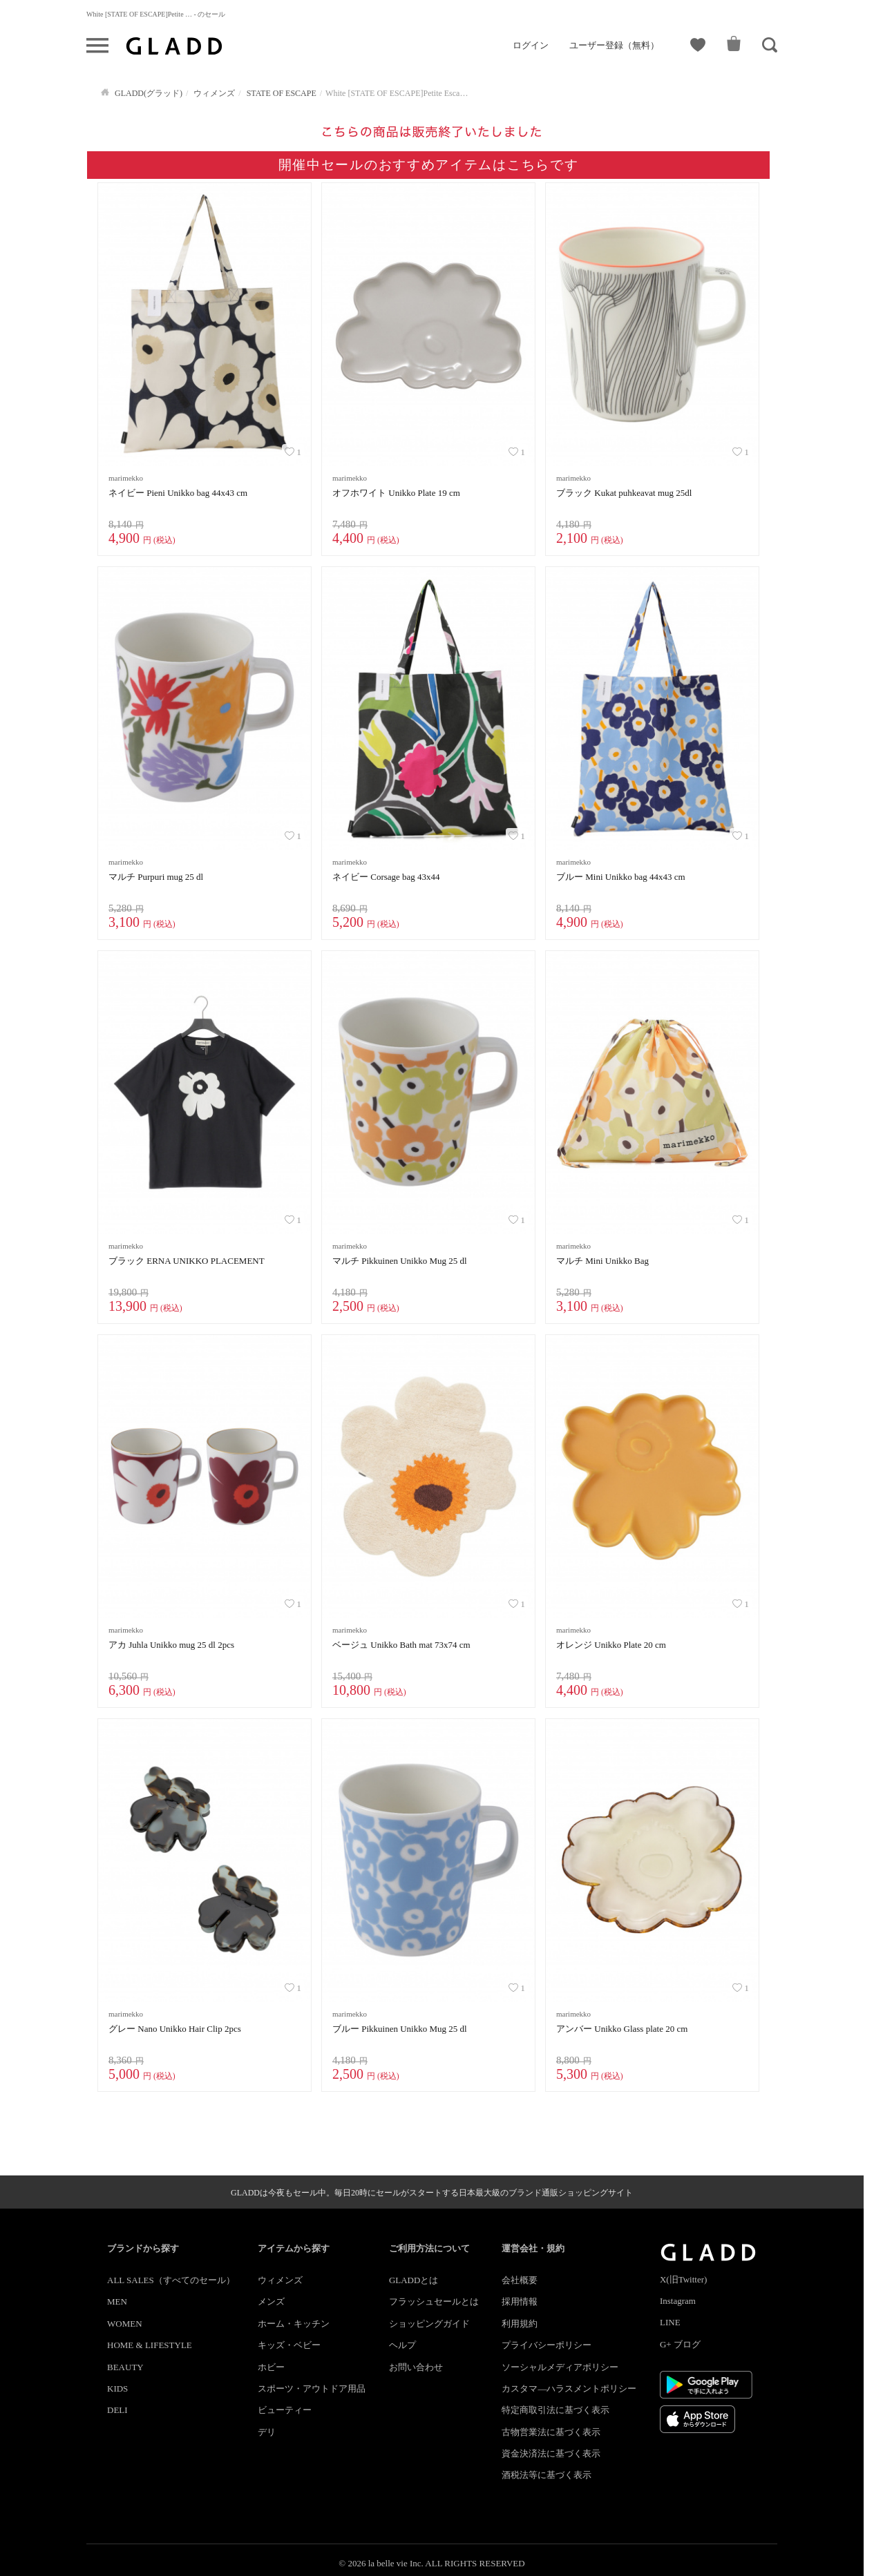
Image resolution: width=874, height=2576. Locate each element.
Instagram (678, 2301)
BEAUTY (125, 2367)
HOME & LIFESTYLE (149, 2345)
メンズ (271, 2301)
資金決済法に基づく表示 (551, 2453)
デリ (267, 2432)
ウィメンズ (280, 2280)
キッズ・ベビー (289, 2345)
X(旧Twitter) (683, 2279)
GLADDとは (414, 2280)
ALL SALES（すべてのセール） (171, 2280)
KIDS (117, 2388)
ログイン (531, 45)
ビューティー (285, 2410)
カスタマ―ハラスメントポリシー (569, 2388)
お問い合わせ (416, 2367)
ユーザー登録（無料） (614, 45)
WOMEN (124, 2323)
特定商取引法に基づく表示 (555, 2410)
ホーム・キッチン (294, 2323)
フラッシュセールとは (434, 2301)
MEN (117, 2301)
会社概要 (520, 2280)
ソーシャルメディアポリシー (560, 2367)
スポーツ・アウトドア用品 (311, 2388)
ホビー (271, 2367)
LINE (670, 2322)
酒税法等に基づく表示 (546, 2475)
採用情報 (520, 2301)
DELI (117, 2410)
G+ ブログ (680, 2344)
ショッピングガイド (429, 2323)
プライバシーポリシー (546, 2345)
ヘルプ (402, 2345)
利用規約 (520, 2323)
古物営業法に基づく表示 (551, 2432)
